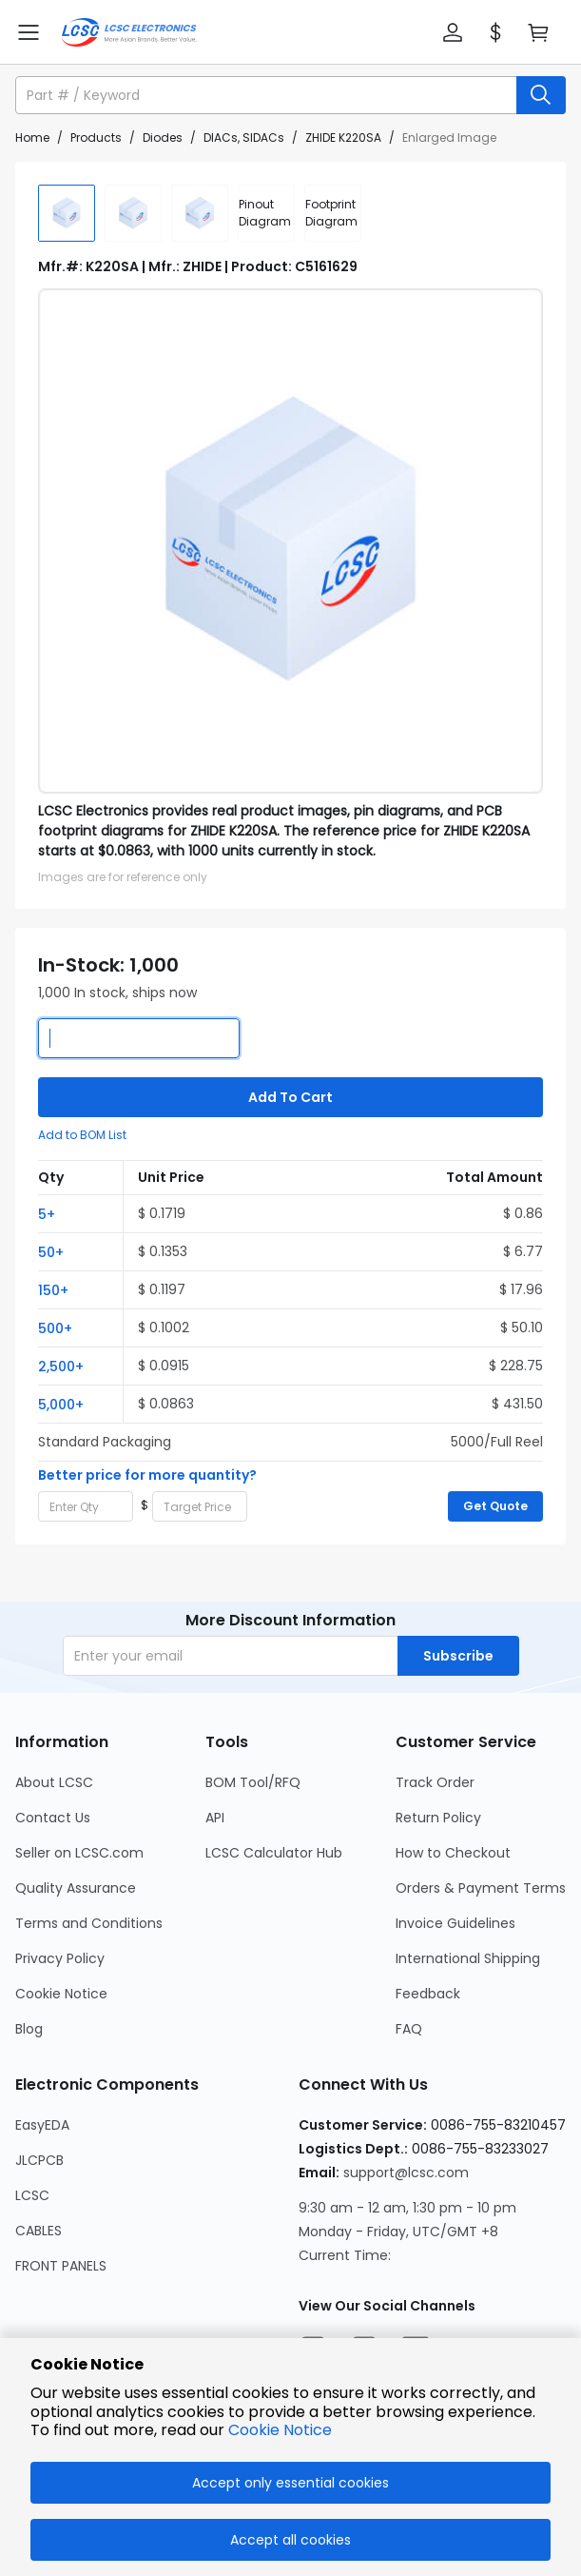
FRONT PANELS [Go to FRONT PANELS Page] (61, 2265)
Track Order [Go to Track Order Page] (435, 1782)
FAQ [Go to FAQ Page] (409, 2028)
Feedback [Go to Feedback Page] (428, 1993)
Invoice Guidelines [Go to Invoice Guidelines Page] (455, 1923)
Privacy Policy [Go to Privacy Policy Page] (60, 1958)
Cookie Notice (280, 2430)
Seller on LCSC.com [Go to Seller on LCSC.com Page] (79, 1852)
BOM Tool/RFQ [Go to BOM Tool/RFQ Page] (252, 1782)
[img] (66, 213)
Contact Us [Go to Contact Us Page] (52, 1817)
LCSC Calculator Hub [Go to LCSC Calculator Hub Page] (273, 1852)
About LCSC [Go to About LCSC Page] (54, 1782)
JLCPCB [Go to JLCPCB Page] (39, 2160)
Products (96, 137)
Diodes (163, 137)
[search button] (541, 95)
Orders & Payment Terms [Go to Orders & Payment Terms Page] (481, 1888)
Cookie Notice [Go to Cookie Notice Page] (61, 1993)
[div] (266, 213)
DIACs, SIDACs (243, 137)
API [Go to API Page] (214, 1817)
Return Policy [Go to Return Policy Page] (438, 1817)
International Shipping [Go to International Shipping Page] (468, 1958)
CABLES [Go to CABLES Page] (38, 2230)
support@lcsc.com (406, 2172)
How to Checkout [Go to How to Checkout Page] (453, 1852)
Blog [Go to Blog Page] (29, 2028)
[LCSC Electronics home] (129, 32)
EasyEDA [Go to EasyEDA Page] (42, 2124)
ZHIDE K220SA (343, 137)
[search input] (268, 95)
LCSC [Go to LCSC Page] (32, 2195)
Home (32, 137)
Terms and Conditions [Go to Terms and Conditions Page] (89, 1923)
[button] (452, 32)
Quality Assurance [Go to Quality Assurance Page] (75, 1888)
